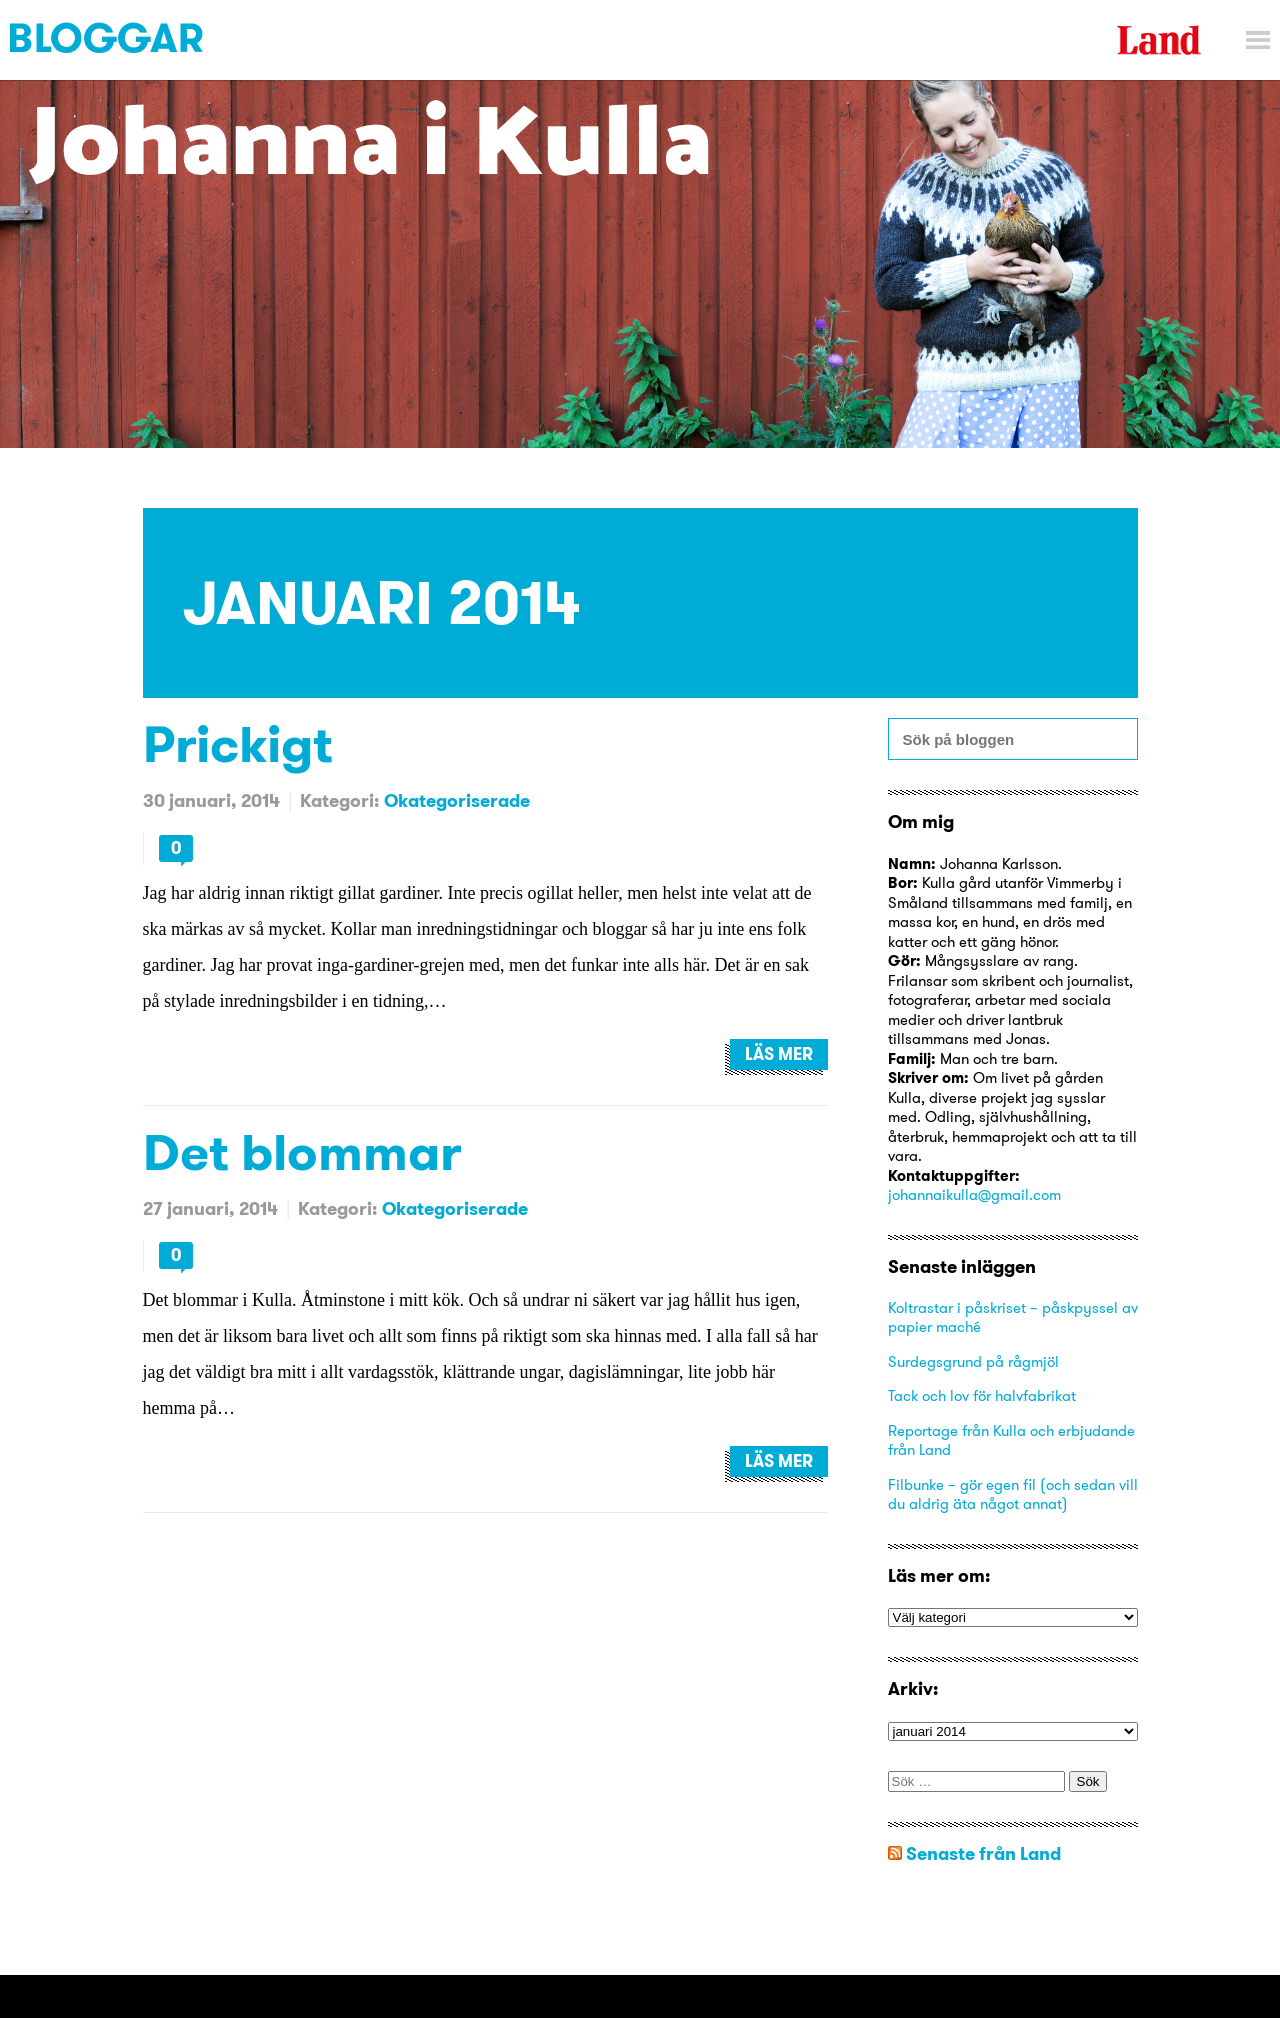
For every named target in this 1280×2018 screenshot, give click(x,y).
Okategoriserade (457, 800)
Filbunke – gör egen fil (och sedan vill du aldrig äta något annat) (1013, 1494)
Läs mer (779, 1054)
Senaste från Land (983, 1853)
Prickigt (238, 743)
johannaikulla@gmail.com (974, 1194)
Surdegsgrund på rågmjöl (973, 1361)
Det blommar (302, 1151)
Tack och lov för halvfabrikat (982, 1395)
